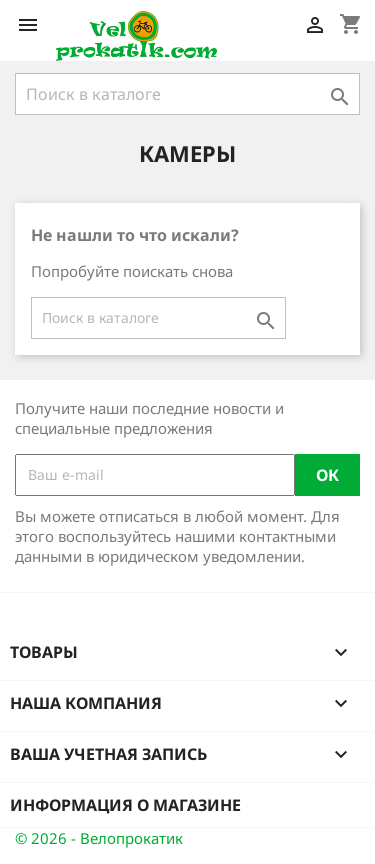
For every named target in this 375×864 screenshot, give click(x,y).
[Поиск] (187, 94)
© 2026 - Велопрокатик (99, 838)
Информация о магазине (125, 805)
